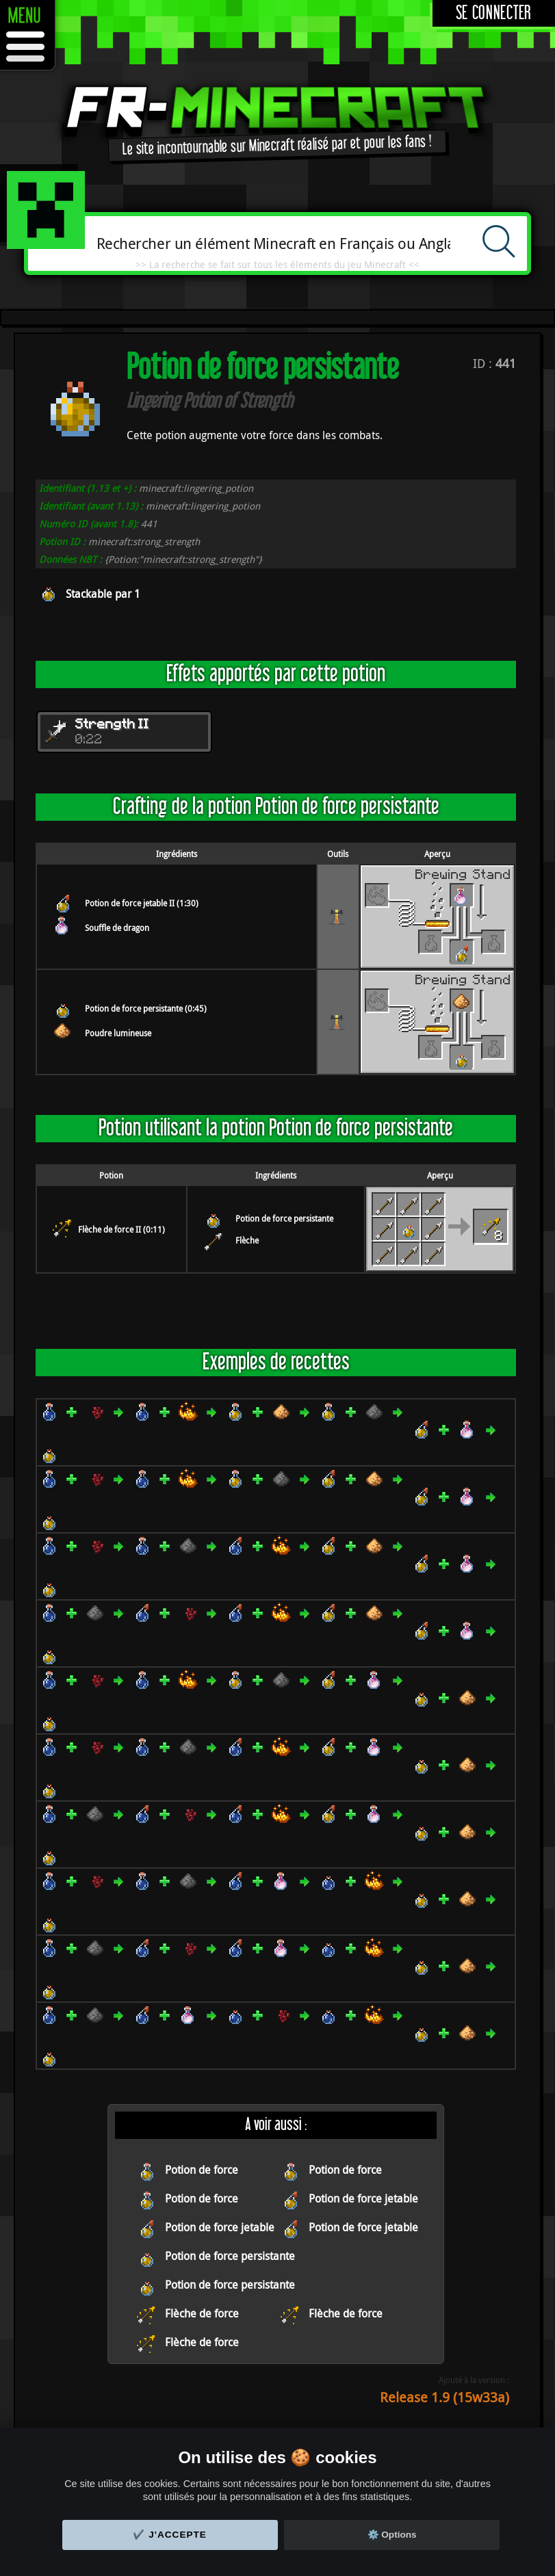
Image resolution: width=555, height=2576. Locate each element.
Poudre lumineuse (118, 1032)
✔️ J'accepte (170, 2534)
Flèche (247, 1240)
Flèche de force (202, 2313)
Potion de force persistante (284, 1218)
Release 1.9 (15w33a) (444, 2397)
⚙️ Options (392, 2534)
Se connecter (494, 13)
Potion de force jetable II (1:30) (141, 902)
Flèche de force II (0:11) (121, 1229)
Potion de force (201, 2169)
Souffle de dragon (117, 927)
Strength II (112, 725)
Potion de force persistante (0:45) (146, 1008)
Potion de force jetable (363, 2198)
